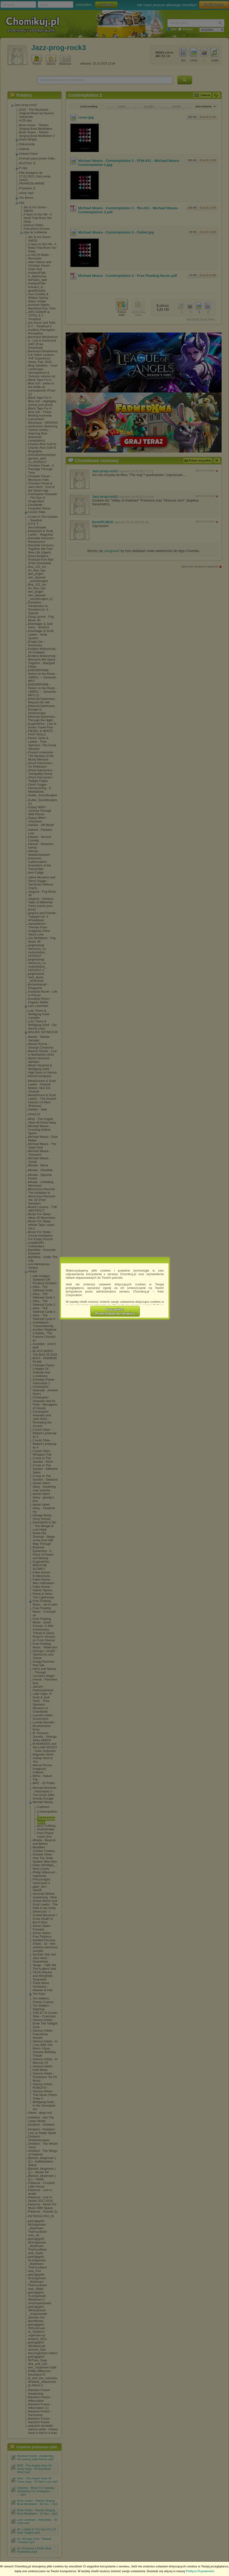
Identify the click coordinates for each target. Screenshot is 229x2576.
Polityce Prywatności (200, 2571)
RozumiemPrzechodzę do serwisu (115, 1311)
